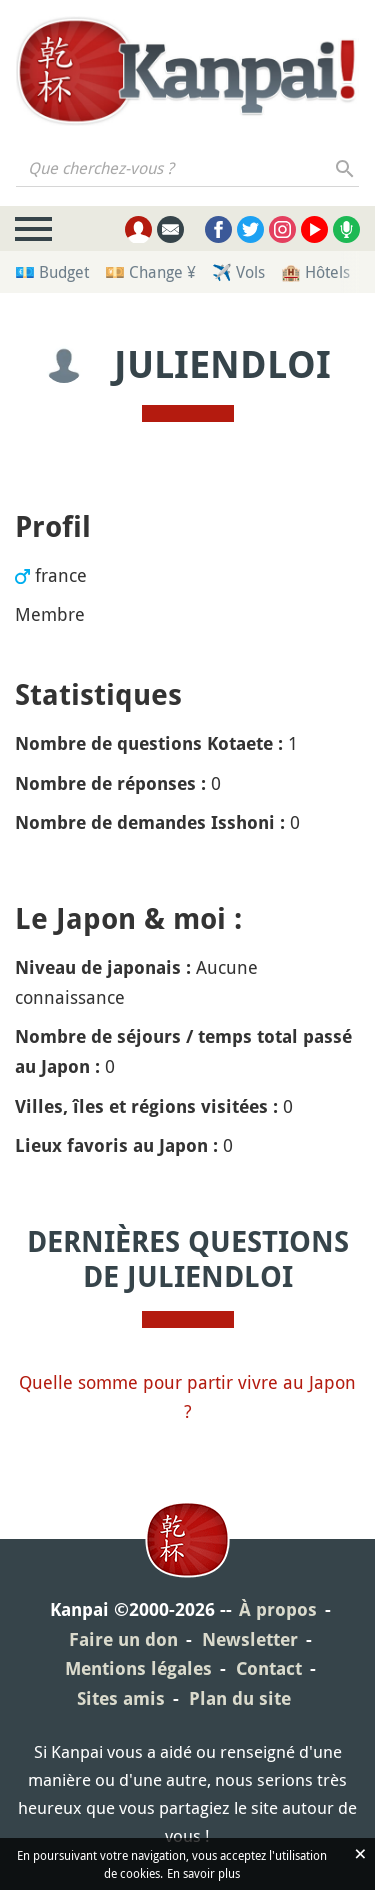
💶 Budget (52, 272)
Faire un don (123, 1639)
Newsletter (250, 1639)
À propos (278, 1609)
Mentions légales (138, 1668)
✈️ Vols (238, 272)
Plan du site (240, 1698)
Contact (269, 1668)
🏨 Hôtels (315, 272)
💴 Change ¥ (150, 272)
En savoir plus (203, 1873)
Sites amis (121, 1698)
